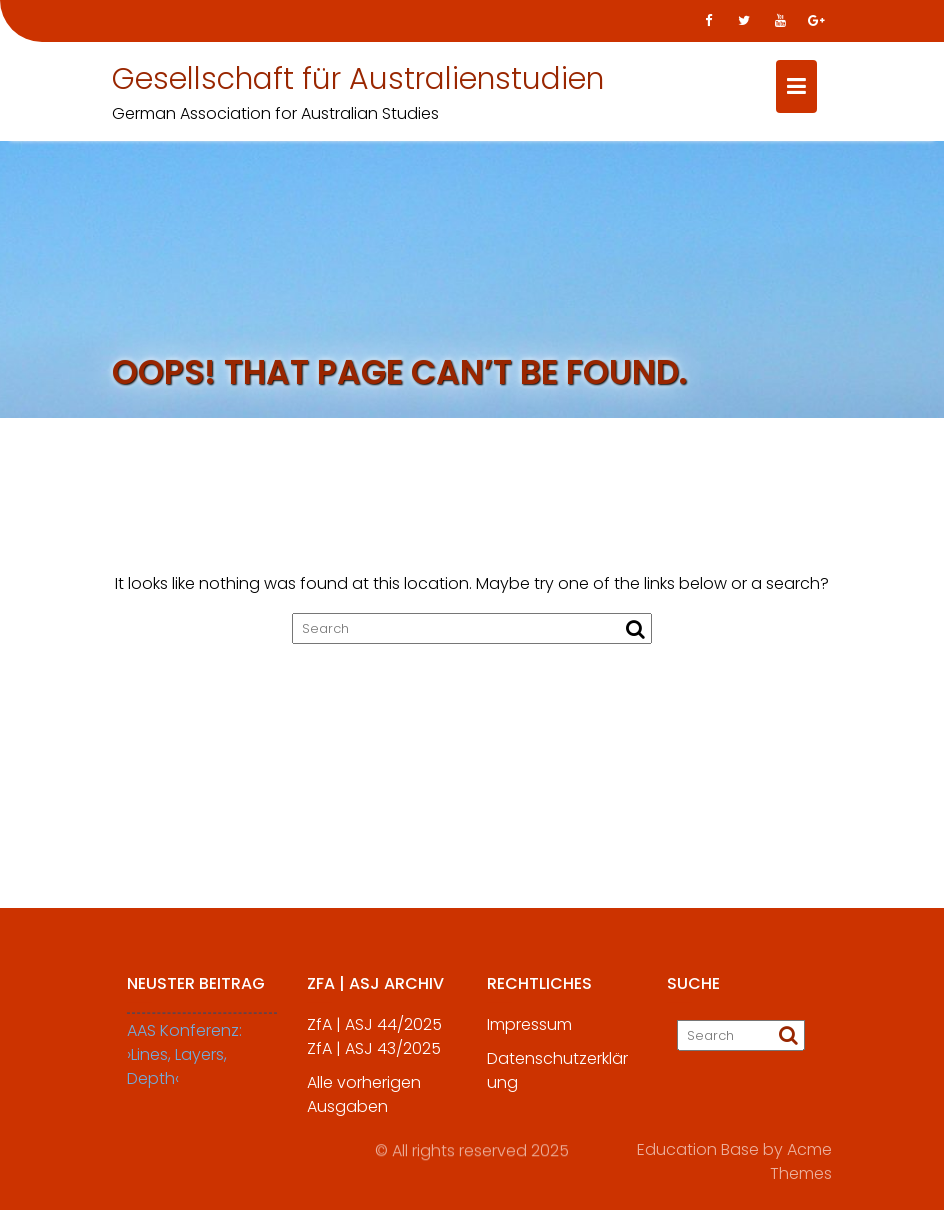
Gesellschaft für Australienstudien (358, 79)
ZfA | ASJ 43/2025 (374, 1058)
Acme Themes (801, 1158)
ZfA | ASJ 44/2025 (374, 1034)
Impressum (529, 1034)
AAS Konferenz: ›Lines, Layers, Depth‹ (184, 1064)
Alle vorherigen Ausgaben (364, 1104)
